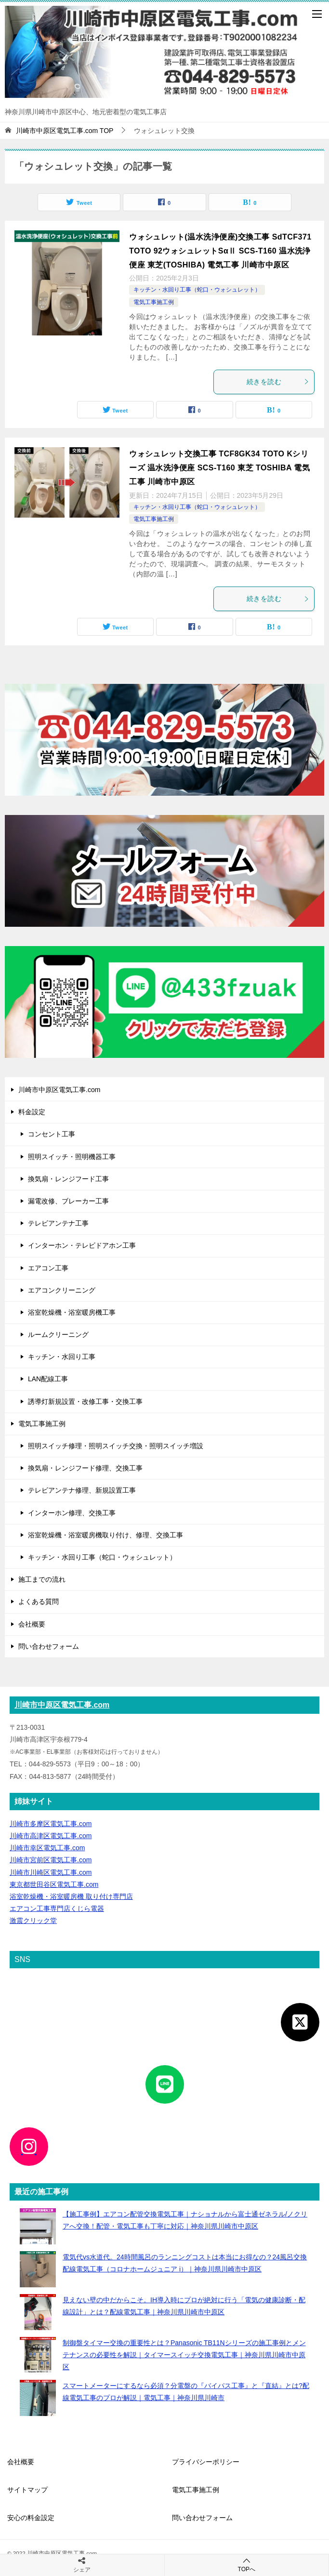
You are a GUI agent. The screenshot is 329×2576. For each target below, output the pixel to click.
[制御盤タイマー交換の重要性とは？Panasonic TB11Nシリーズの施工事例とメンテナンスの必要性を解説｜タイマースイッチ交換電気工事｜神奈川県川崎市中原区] (38, 2355)
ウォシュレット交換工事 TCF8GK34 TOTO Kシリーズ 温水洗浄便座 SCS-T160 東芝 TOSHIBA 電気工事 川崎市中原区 (219, 468)
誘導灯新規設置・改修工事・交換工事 (85, 1401)
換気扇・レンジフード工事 (68, 1179)
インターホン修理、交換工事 (72, 1513)
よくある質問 (38, 1601)
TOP (65, 130)
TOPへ (247, 2565)
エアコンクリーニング (61, 1290)
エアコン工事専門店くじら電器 (57, 1908)
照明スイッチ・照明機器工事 (72, 1157)
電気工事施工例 (153, 302)
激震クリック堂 (33, 1920)
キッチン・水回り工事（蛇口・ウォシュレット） (197, 289)
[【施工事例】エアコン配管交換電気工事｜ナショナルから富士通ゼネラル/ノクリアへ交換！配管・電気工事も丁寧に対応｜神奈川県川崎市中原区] (38, 2226)
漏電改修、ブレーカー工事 (68, 1201)
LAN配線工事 (48, 1379)
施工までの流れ (42, 1579)
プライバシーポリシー (205, 2462)
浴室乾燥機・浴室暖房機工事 (72, 1312)
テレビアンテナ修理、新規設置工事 (82, 1490)
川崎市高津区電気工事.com (51, 1836)
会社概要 (31, 1624)
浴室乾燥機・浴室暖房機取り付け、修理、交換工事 (105, 1535)
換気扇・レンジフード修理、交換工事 (85, 1468)
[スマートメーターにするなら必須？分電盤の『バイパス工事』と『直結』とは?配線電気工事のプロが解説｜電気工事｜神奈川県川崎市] (38, 2398)
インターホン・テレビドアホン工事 (82, 1245)
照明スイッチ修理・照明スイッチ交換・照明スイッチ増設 (115, 1446)
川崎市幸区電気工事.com (47, 1848)
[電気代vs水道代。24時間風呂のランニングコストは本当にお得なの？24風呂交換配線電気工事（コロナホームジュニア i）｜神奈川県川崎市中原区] (38, 2269)
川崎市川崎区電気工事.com (51, 1872)
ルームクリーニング (58, 1334)
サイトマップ (27, 2490)
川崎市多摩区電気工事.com (51, 1824)
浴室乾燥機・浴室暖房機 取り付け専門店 (71, 1896)
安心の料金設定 (30, 2518)
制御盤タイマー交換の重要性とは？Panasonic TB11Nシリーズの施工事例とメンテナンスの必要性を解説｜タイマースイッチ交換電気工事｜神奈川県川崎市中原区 (184, 2355)
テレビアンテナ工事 (58, 1223)
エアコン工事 (48, 1268)
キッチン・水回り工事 (61, 1357)
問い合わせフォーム (48, 1646)
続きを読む (278, 382)
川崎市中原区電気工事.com (59, 1090)
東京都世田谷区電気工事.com (54, 1884)
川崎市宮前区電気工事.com (51, 1860)
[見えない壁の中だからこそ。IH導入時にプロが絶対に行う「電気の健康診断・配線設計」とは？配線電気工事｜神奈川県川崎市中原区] (38, 2312)
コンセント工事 (51, 1134)
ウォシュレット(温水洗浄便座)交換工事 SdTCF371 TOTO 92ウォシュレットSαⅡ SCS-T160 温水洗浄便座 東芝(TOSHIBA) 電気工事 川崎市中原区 (220, 251)
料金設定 (31, 1112)
